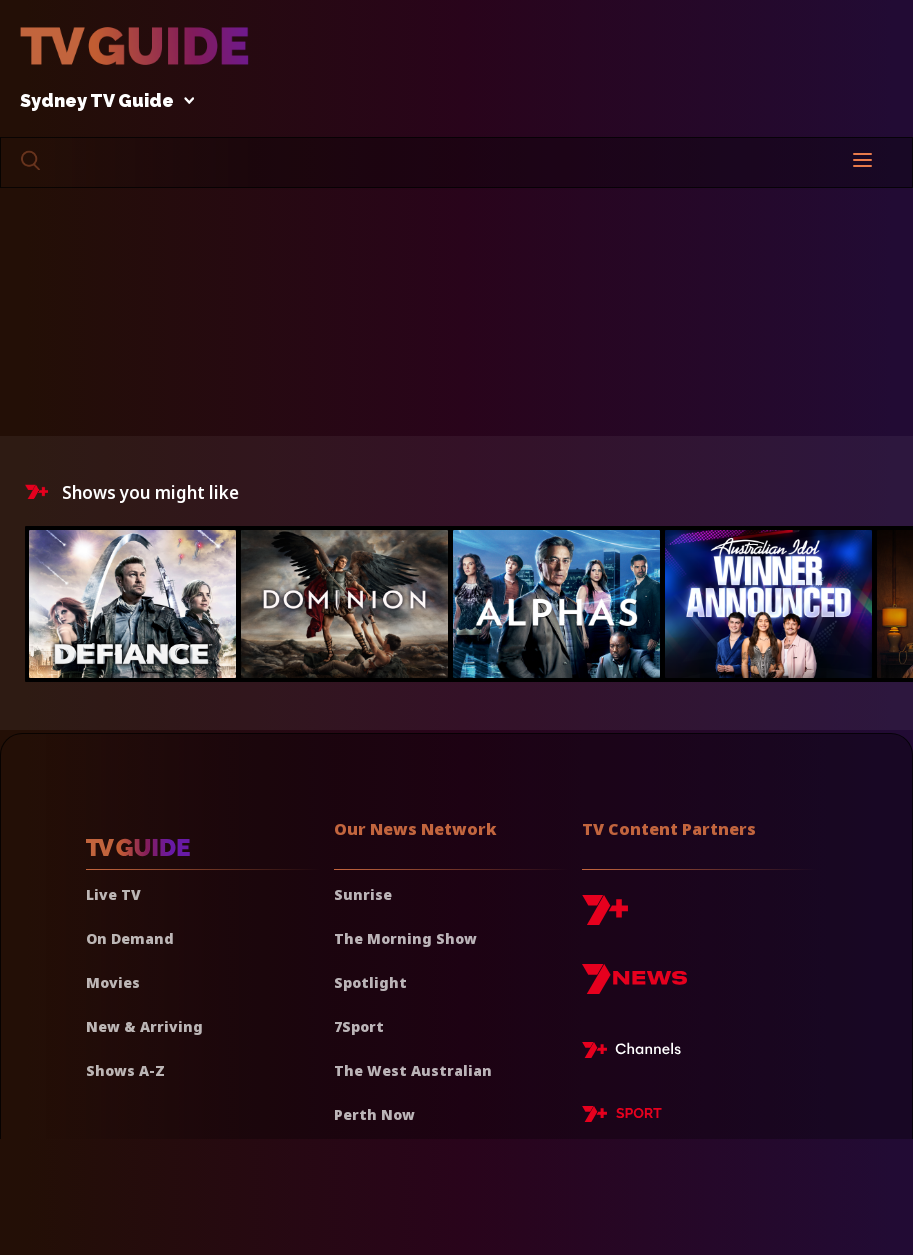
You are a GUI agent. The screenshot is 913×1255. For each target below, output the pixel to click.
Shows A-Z (125, 1070)
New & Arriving (144, 1026)
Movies (113, 982)
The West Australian (413, 1070)
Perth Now (374, 1114)
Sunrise (363, 894)
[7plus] (605, 917)
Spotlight (370, 982)
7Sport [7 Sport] (359, 1026)
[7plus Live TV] (637, 1053)
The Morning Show (405, 938)
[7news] (634, 986)
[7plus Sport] (622, 1117)
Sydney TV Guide (102, 101)
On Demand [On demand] (130, 938)
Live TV (113, 894)
